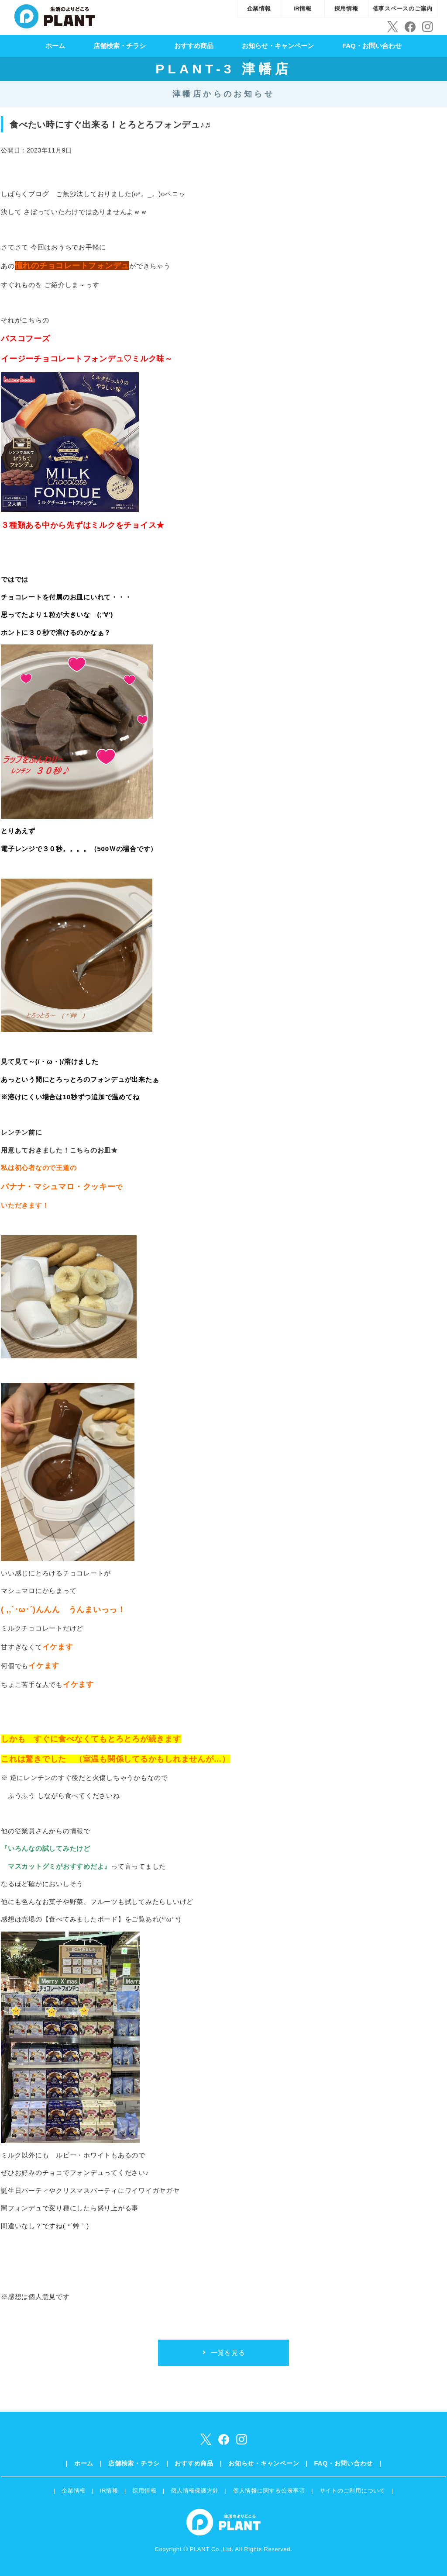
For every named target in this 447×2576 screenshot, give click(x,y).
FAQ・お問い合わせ (372, 45)
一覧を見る (228, 2352)
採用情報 (346, 8)
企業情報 (259, 8)
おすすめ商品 (193, 45)
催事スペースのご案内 (403, 8)
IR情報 (302, 8)
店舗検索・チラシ (119, 45)
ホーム (55, 45)
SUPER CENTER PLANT (54, 15)
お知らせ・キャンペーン (278, 45)
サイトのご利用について (352, 2490)
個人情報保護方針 (195, 2490)
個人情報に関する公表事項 (269, 2490)
